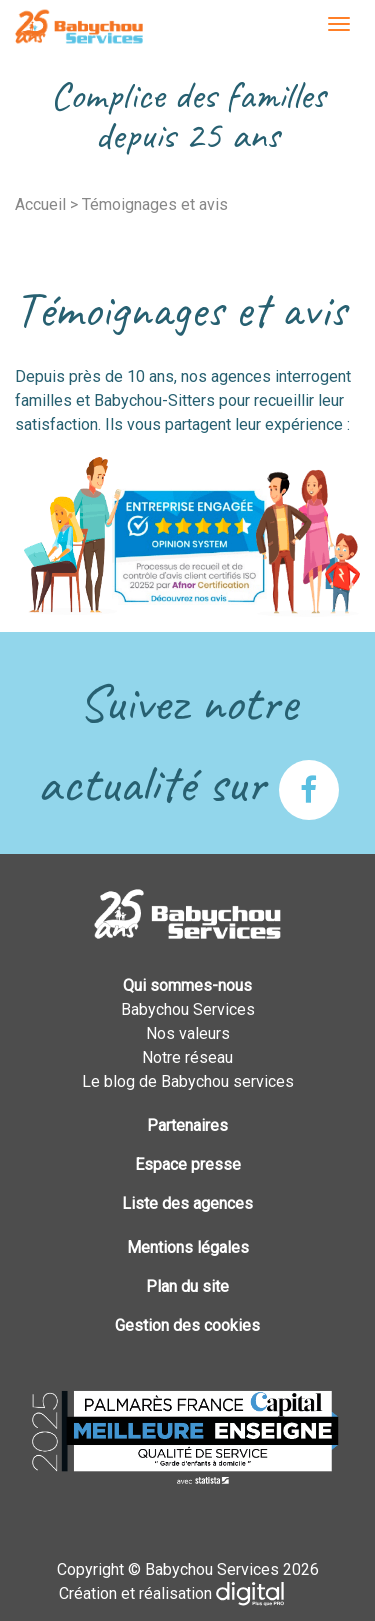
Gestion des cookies (187, 1325)
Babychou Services (79, 28)
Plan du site (187, 1286)
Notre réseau (187, 1057)
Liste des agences (187, 1203)
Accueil (40, 204)
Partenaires (187, 1125)
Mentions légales (188, 1247)
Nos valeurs (188, 1033)
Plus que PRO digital (266, 1594)
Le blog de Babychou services (188, 1081)
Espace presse (188, 1164)
